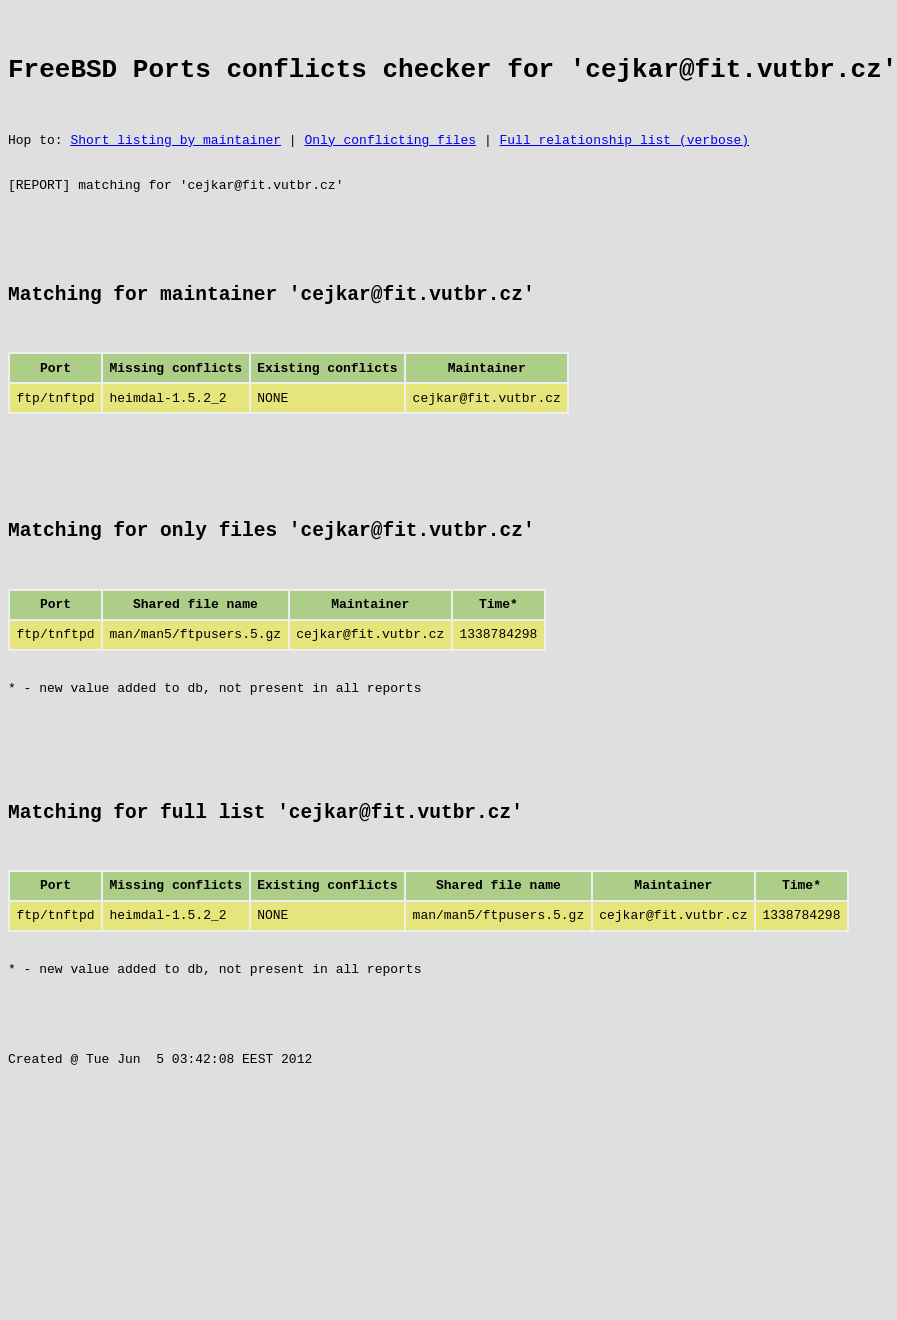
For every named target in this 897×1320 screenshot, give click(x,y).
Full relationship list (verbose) (624, 160)
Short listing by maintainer (175, 160)
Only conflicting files (390, 160)
